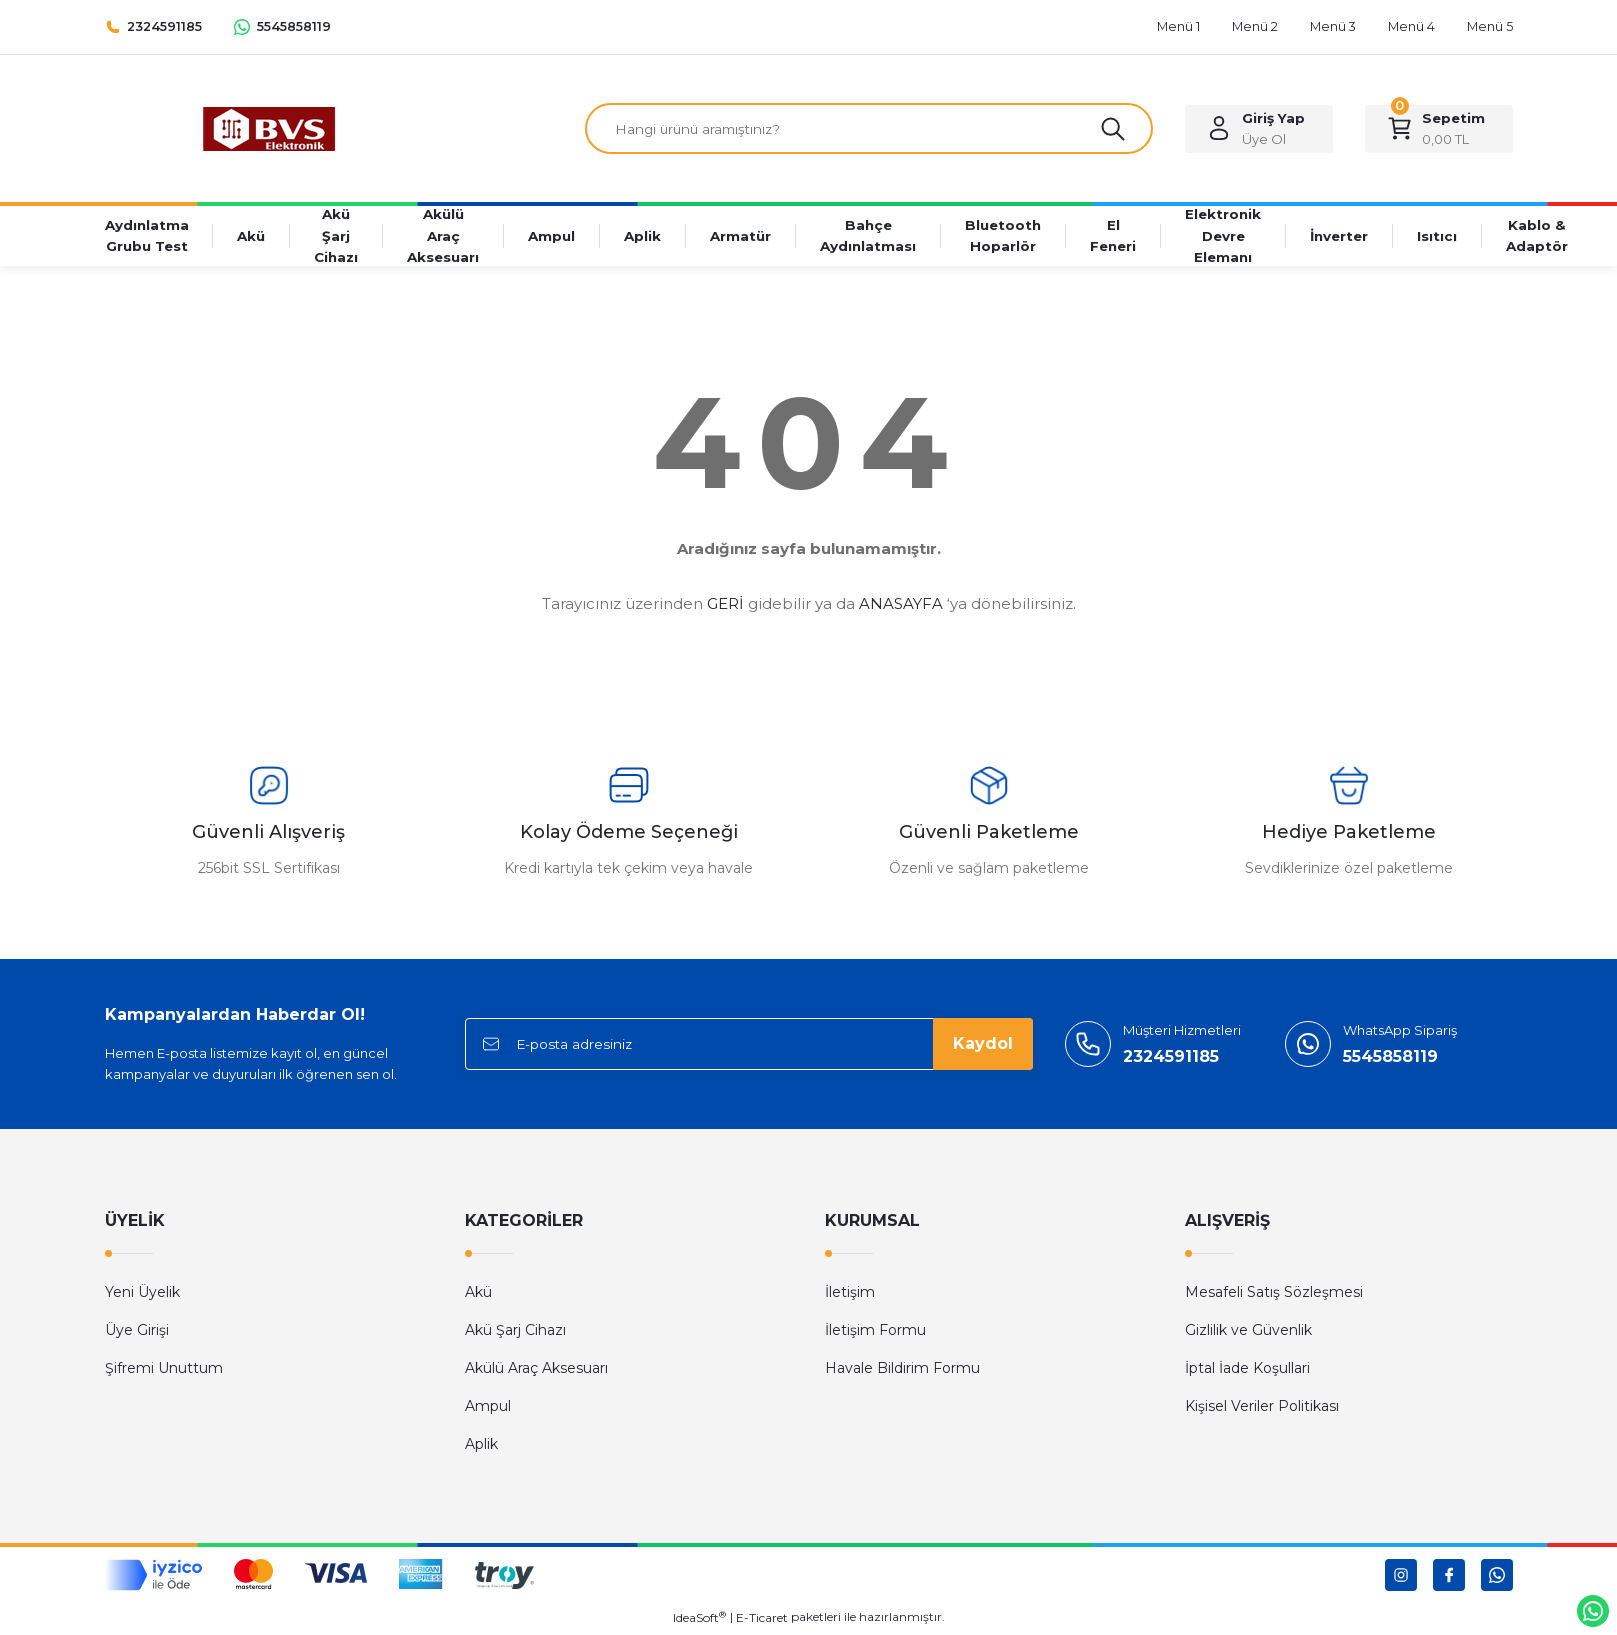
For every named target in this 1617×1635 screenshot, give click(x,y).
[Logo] (269, 128)
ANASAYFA (901, 606)
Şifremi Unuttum (164, 1371)
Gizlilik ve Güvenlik (1248, 1333)
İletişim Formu (875, 1333)
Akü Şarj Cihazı (515, 1333)
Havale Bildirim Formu (902, 1371)
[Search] (869, 130)
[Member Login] (1259, 130)
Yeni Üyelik (142, 1295)
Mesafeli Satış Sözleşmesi (1274, 1295)
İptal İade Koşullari (1247, 1371)
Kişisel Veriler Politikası (1262, 1409)
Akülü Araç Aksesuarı (536, 1371)
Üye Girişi (137, 1333)
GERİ (725, 606)
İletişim (850, 1295)
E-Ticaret (762, 1620)
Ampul (488, 1409)
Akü (478, 1295)
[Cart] (1439, 130)
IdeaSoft (699, 1620)
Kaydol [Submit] (983, 1046)
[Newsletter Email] (749, 1047)
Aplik (481, 1447)
